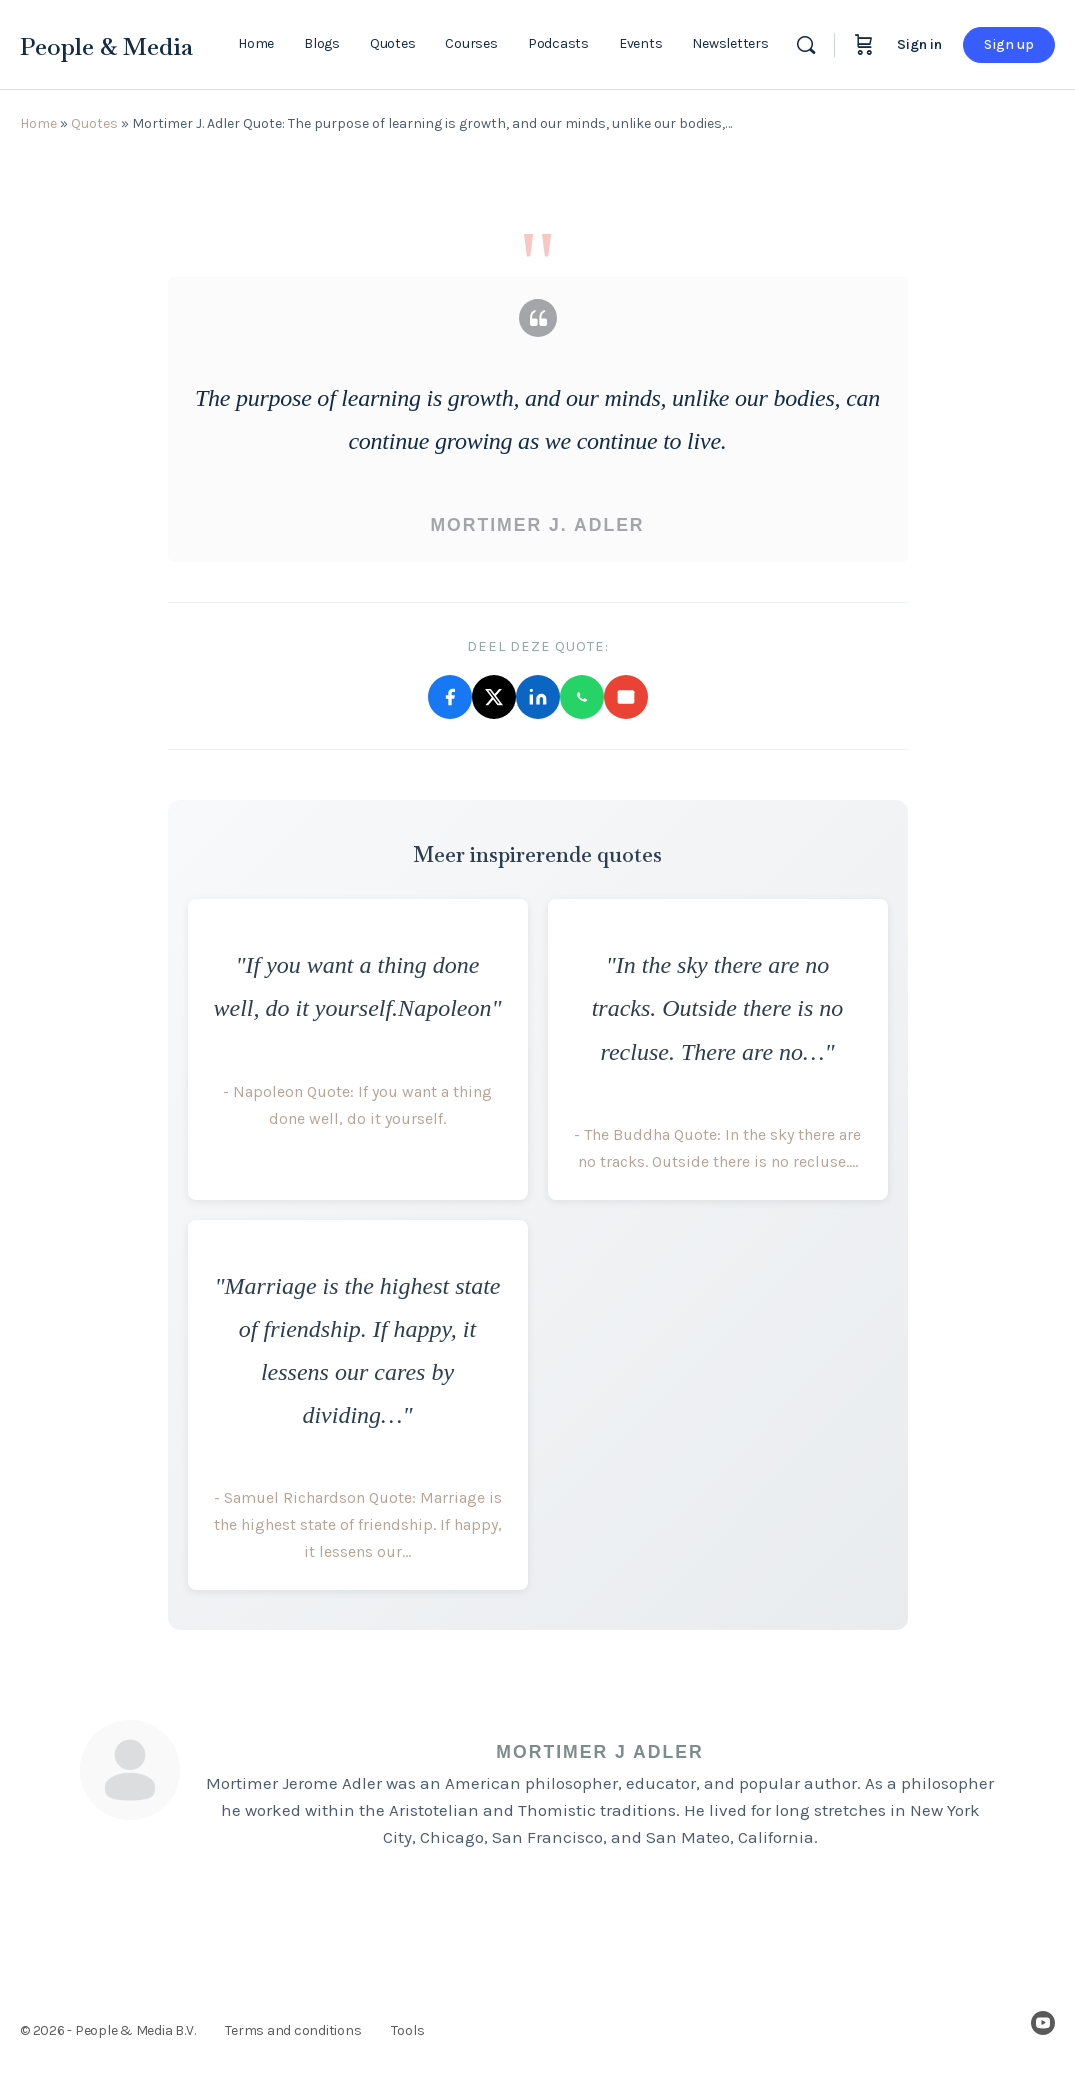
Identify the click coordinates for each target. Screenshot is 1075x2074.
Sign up (1009, 44)
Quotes (94, 123)
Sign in (919, 44)
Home (38, 123)
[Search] (806, 45)
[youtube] (1043, 2023)
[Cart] (864, 45)
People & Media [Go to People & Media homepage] (106, 46)
